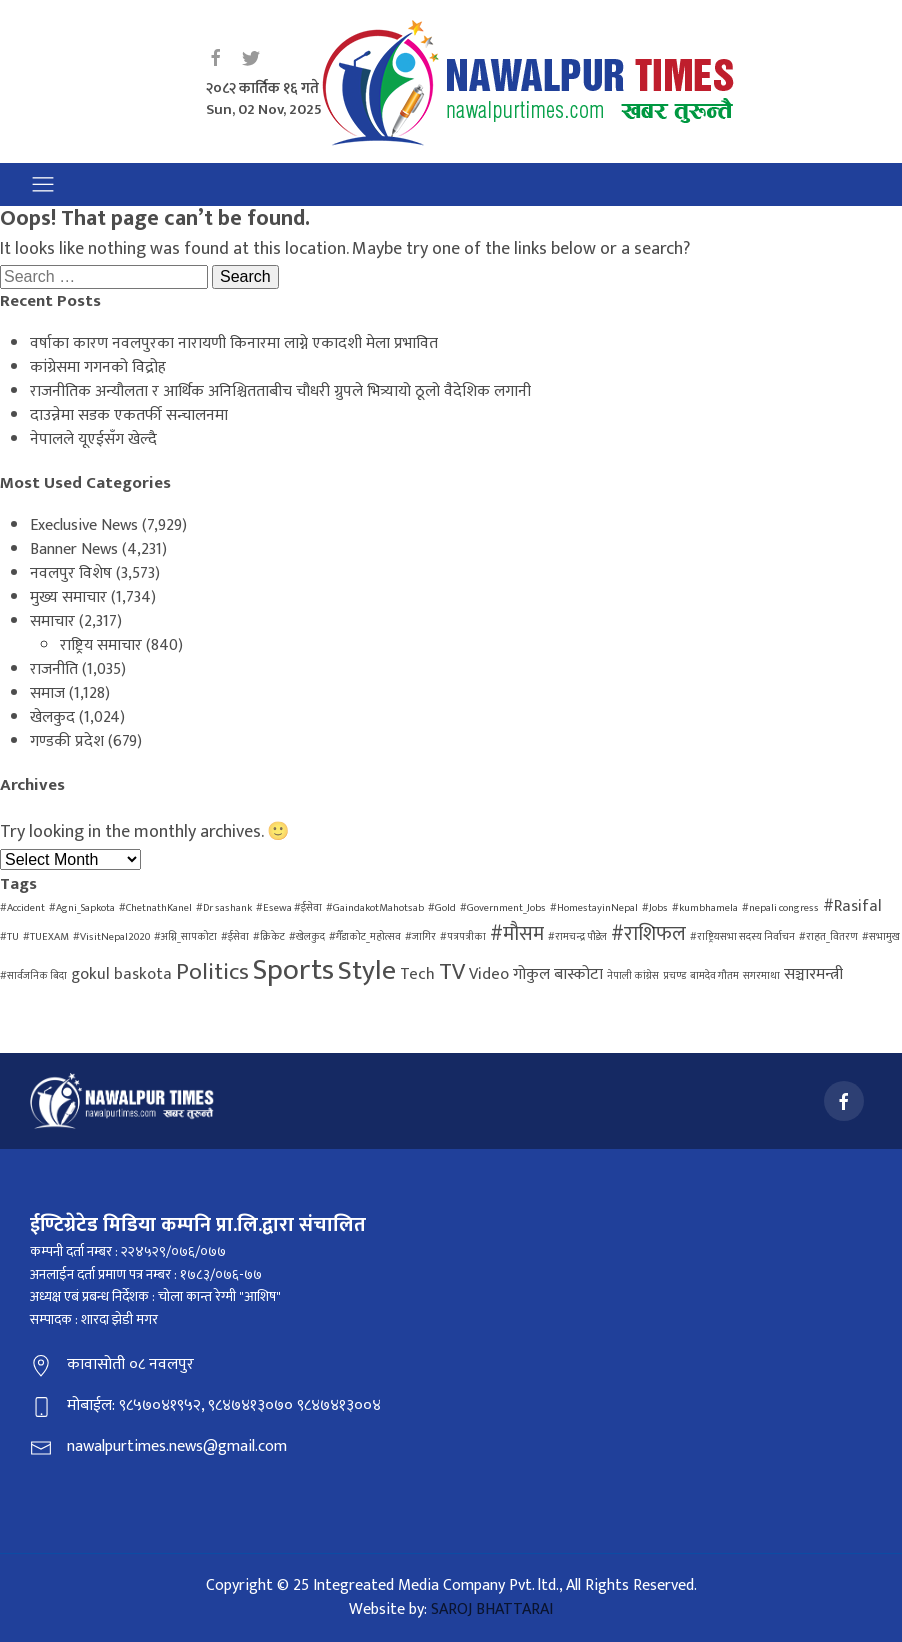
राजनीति (54, 669)
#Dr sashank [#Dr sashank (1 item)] (224, 908)
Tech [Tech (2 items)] (417, 974)
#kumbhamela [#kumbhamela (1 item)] (705, 908)
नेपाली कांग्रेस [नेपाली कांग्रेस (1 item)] (633, 976)
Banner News (74, 549)
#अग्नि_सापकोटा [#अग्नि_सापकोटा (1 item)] (185, 937)
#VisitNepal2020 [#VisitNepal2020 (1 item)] (111, 937)
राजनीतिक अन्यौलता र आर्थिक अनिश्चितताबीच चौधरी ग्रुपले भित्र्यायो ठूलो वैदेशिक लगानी (280, 391)
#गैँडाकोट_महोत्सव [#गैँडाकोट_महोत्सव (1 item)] (365, 937)
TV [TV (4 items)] (452, 972)
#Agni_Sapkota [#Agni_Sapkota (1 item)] (82, 908)
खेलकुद (52, 717)
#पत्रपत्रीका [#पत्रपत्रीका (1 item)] (463, 937)
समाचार (52, 621)
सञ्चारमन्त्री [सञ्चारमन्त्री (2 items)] (813, 974)
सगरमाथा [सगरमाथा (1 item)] (761, 976)
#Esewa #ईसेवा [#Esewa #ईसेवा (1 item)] (289, 908)
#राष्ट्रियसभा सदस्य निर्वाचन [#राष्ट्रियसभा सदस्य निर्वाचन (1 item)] (742, 937)
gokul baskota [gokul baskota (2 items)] (121, 974)
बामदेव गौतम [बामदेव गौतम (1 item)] (714, 976)
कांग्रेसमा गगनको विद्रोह (98, 367)
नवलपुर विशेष (71, 573)
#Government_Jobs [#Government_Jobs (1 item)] (503, 908)
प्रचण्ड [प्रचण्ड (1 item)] (674, 976)
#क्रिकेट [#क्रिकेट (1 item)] (269, 937)
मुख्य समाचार (68, 597)
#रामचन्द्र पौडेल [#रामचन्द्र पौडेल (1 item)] (577, 937)
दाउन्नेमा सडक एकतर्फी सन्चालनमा (129, 415)
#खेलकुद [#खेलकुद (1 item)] (307, 937)
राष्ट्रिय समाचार (101, 645)
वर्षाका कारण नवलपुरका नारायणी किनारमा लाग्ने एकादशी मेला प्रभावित (234, 343)
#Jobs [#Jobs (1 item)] (655, 908)
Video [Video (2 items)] (489, 974)
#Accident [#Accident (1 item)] (22, 908)
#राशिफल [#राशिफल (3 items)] (648, 934)
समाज (47, 693)
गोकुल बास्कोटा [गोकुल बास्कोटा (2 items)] (558, 974)
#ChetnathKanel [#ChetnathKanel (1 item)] (155, 908)
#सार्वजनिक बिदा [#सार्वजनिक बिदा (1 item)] (33, 976)
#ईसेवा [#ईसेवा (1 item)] (235, 937)
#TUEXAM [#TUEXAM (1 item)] (46, 937)
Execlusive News (84, 525)
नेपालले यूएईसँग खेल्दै (93, 439)
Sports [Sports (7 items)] (293, 970)
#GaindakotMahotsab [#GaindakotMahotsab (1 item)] (375, 908)
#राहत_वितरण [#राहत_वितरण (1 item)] (828, 937)
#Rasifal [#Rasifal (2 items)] (852, 906)
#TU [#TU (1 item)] (9, 937)
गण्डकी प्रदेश (67, 741)
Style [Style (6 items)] (367, 971)
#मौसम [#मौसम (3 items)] (517, 934)
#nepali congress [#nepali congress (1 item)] (780, 908)
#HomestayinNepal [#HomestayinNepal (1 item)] (594, 908)
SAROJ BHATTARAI (492, 1609)
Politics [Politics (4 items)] (212, 972)
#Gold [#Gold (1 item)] (442, 908)
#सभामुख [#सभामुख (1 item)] (881, 937)
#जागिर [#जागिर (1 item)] (420, 937)
